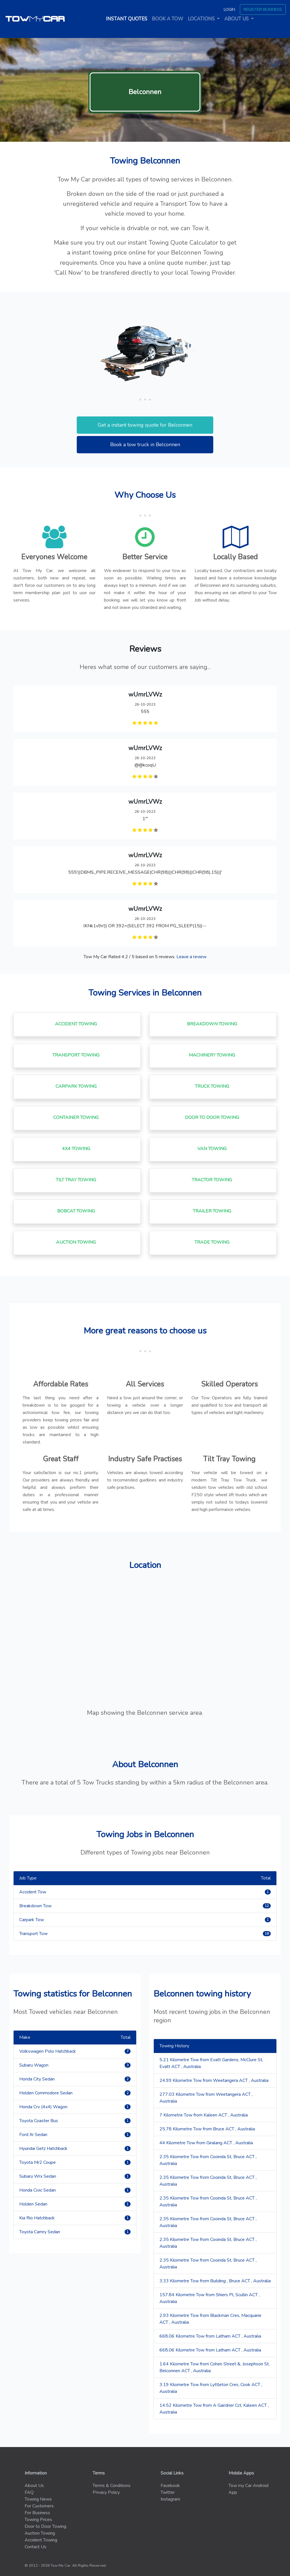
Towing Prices (38, 2519)
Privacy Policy (106, 2492)
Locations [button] (202, 19)
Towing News (38, 2499)
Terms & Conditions (112, 2485)
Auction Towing (40, 2533)
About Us (34, 2485)
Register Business (263, 9)
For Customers (39, 2506)
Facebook (170, 2485)
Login (229, 9)
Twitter (168, 2492)
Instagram (170, 2499)
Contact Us (35, 2547)
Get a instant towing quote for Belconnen (145, 425)
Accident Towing (41, 2540)
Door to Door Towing (45, 2526)
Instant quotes (128, 18)
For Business (37, 2513)
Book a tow (167, 19)
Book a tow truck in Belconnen (145, 444)
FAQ (29, 2492)
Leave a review (191, 957)
